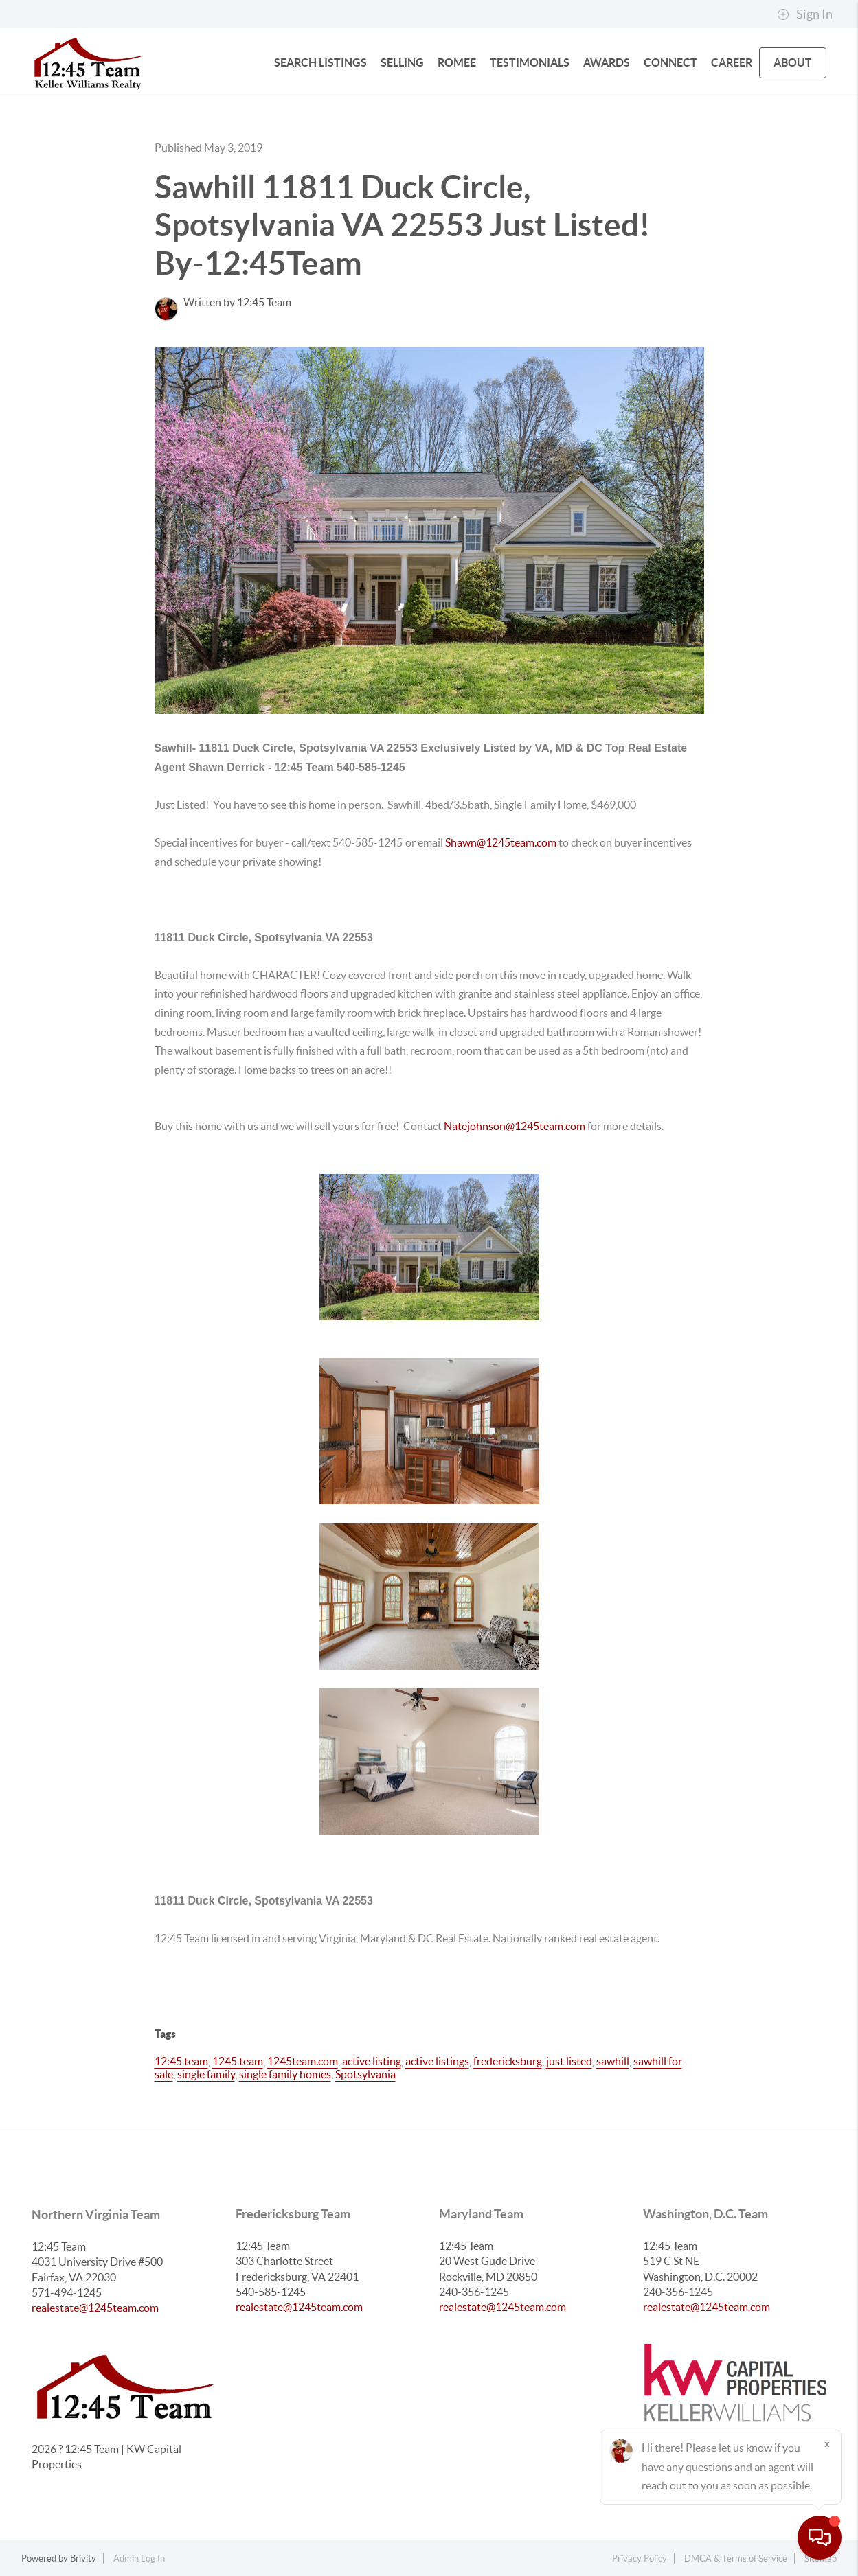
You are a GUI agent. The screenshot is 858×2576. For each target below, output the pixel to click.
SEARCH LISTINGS (320, 62)
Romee (457, 62)
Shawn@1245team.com (501, 842)
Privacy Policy (639, 2558)
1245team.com (302, 2061)
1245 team (237, 2061)
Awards (606, 62)
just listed (569, 2061)
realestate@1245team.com (95, 2307)
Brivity (83, 2558)
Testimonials (529, 62)
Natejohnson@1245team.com (514, 1126)
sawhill (612, 2061)
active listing (371, 2061)
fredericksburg (507, 2061)
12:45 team (181, 2061)
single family (206, 2074)
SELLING (402, 62)
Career (731, 62)
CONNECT (670, 62)
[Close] (827, 2444)
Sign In (805, 14)
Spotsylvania (365, 2074)
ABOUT (793, 62)
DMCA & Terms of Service (735, 2558)
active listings (437, 2061)
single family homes (285, 2074)
